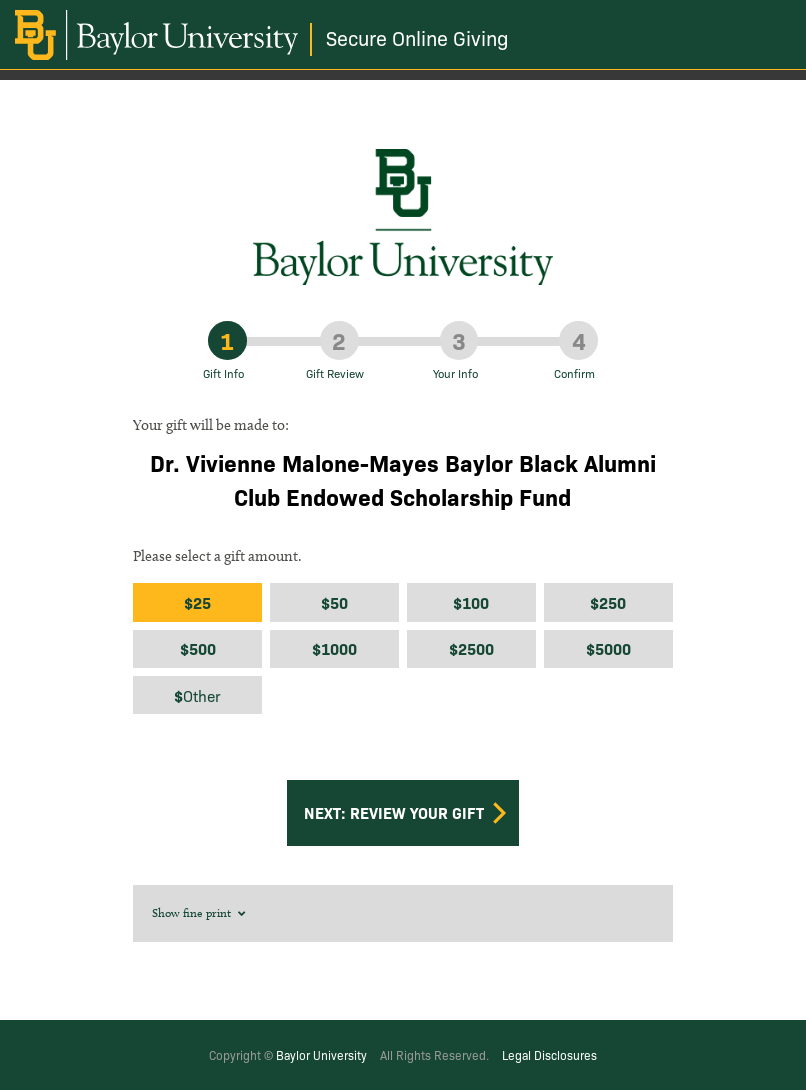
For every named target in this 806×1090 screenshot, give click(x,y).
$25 (197, 602)
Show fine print (200, 912)
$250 (608, 602)
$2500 (471, 648)
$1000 (334, 648)
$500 (198, 648)
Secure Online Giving (417, 37)
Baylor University (321, 1054)
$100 (471, 602)
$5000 (608, 648)
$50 (334, 602)
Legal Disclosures (549, 1054)
